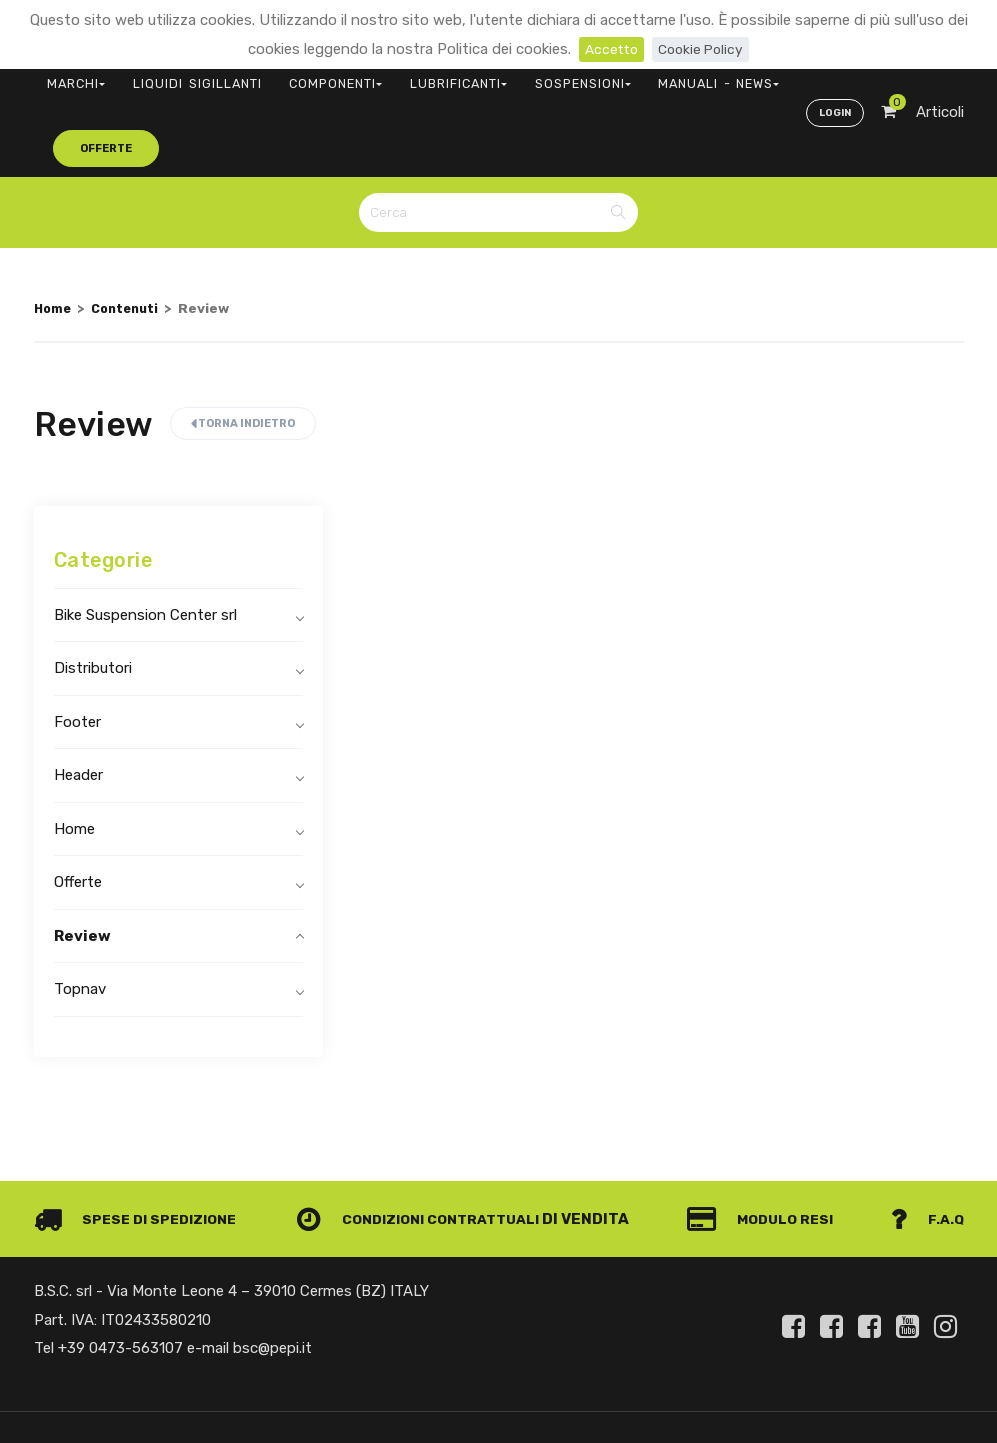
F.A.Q (925, 1150)
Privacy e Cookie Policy (885, 1386)
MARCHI (68, 75)
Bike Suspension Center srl (145, 545)
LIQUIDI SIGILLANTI (169, 75)
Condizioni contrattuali (424, 1150)
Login (833, 76)
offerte (720, 74)
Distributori (93, 599)
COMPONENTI (286, 75)
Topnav (80, 920)
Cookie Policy (702, 49)
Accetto (608, 49)
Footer (77, 652)
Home (54, 238)
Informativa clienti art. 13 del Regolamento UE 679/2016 (797, 1410)
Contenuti (131, 238)
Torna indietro (243, 354)
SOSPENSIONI (493, 75)
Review (82, 866)
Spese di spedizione (140, 1150)
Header (78, 706)
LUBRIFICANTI (389, 75)
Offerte (78, 813)
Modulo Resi (767, 1150)
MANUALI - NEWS (606, 75)
